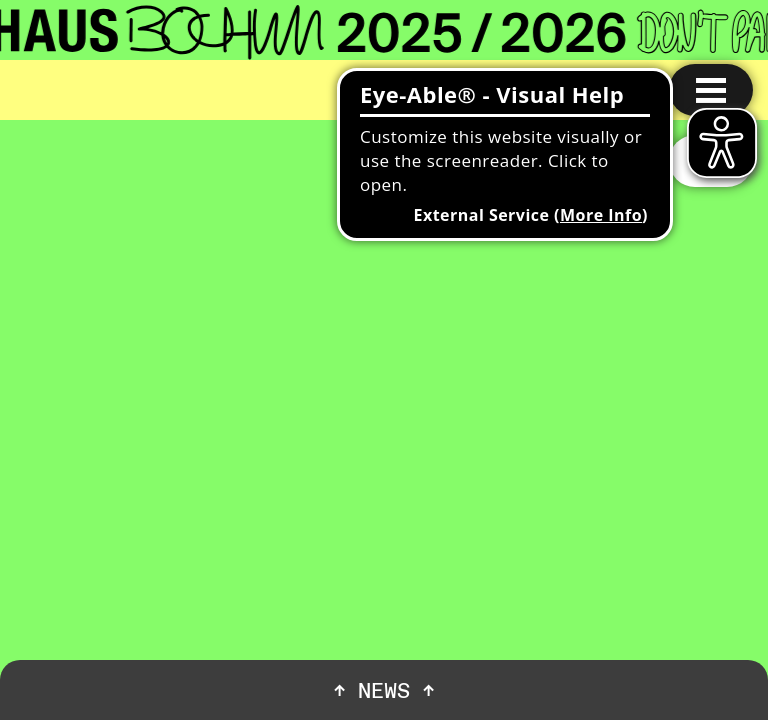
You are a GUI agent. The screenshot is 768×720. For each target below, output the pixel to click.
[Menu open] (711, 90)
